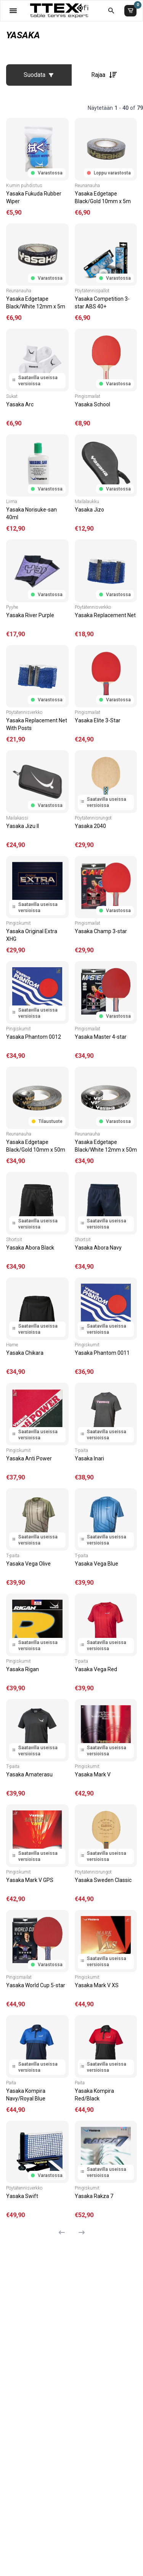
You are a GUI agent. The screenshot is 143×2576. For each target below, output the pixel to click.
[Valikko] (13, 10)
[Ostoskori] (130, 10)
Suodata (39, 74)
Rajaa (104, 75)
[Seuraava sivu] (78, 2232)
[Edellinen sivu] (65, 2232)
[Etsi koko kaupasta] (111, 10)
